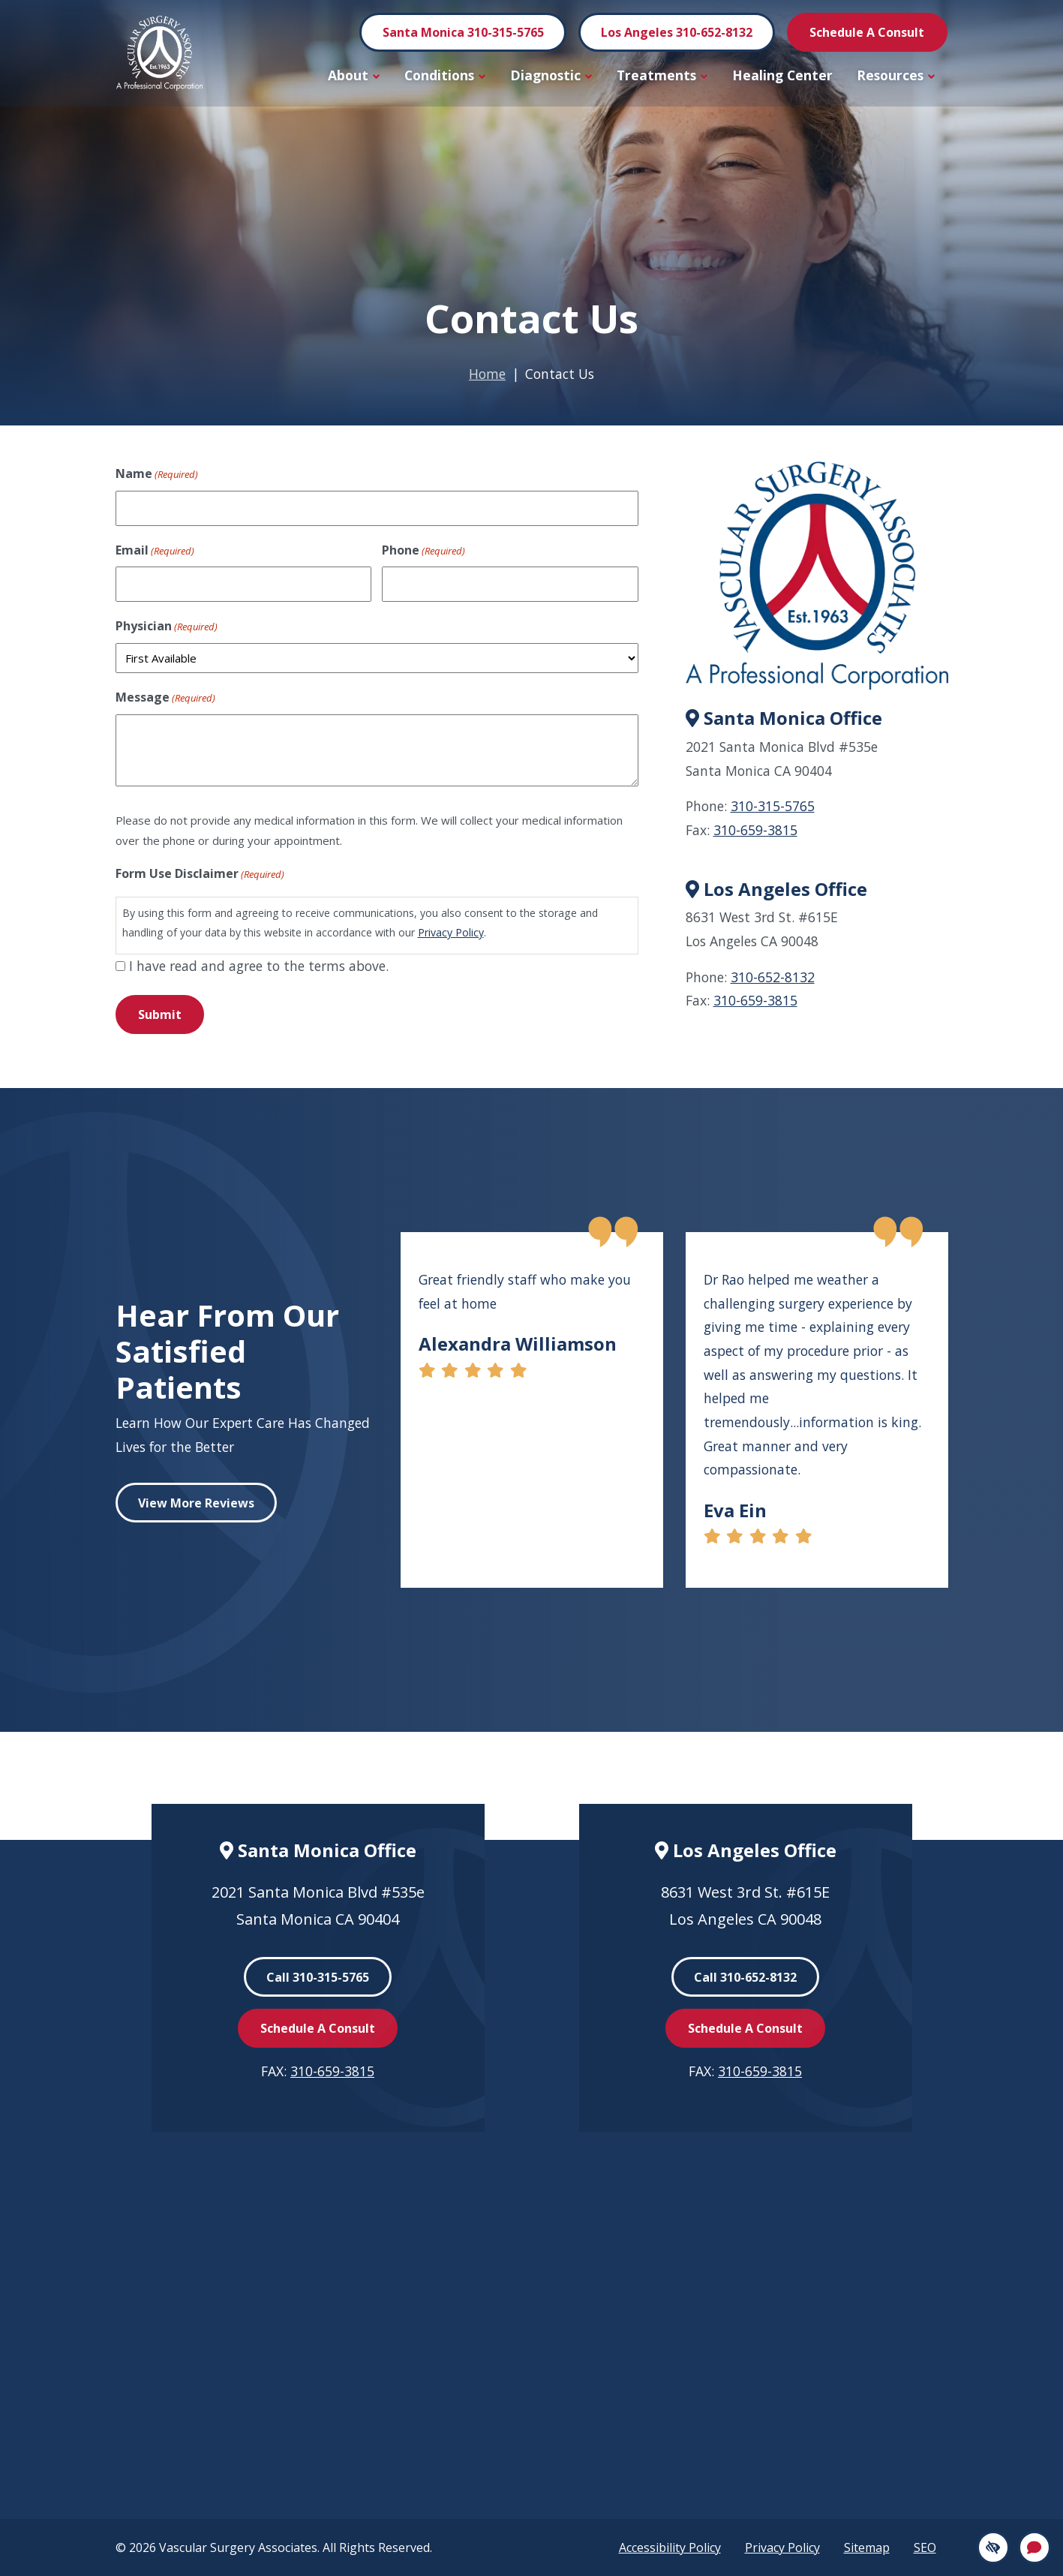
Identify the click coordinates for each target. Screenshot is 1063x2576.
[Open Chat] (1034, 2547)
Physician (167, 627)
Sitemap (867, 2547)
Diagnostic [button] (551, 75)
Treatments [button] (662, 75)
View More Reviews (196, 1503)
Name (157, 474)
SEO (925, 2547)
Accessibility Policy (670, 2547)
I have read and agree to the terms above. (259, 966)
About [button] (354, 75)
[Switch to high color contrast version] (993, 2547)
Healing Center (782, 75)
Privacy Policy (451, 932)
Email (155, 551)
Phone (423, 551)
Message (165, 698)
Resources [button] (896, 75)
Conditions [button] (445, 75)
